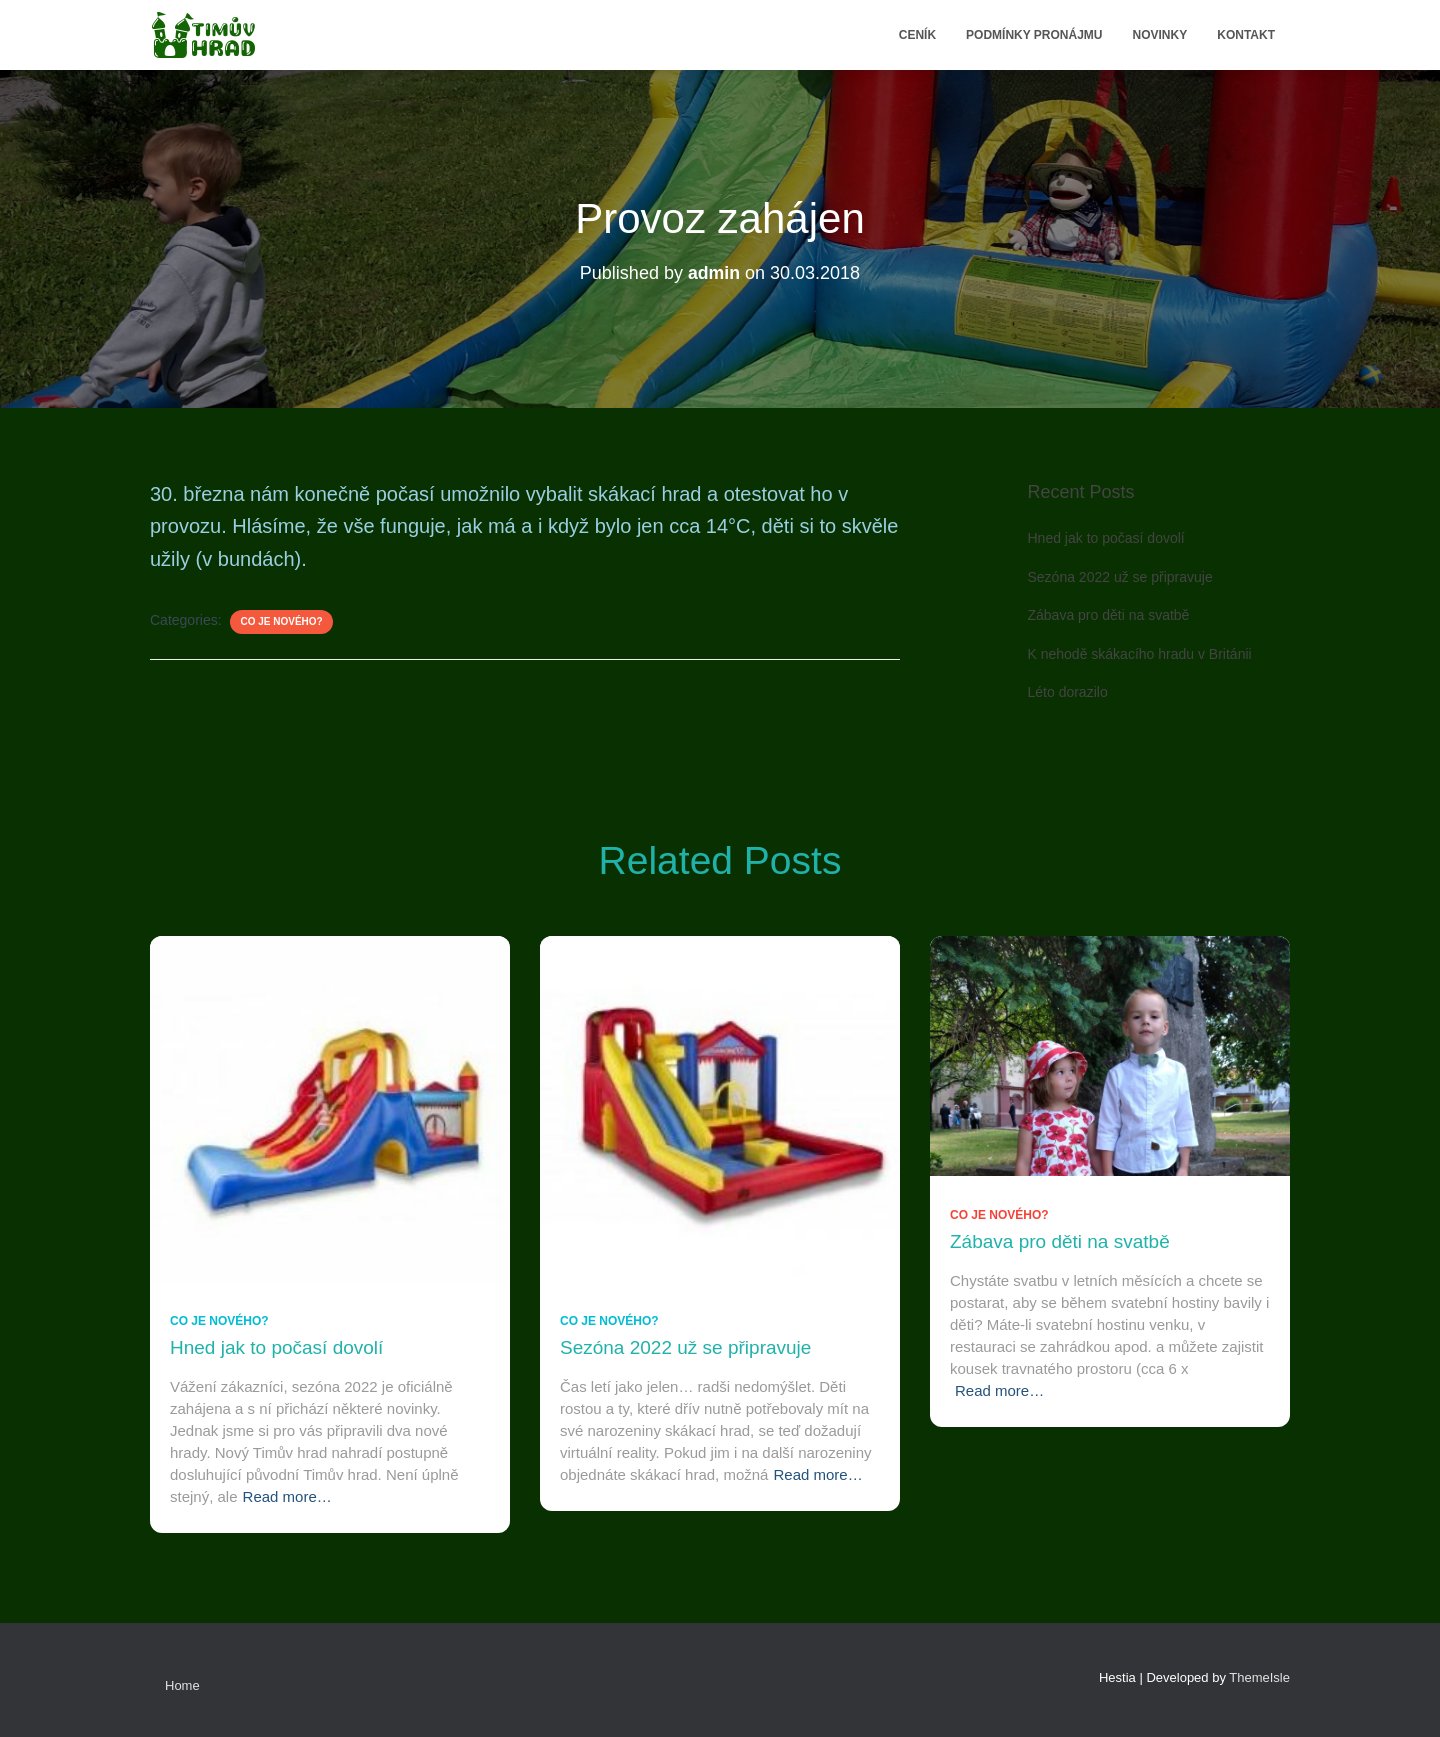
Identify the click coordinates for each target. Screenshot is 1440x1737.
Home (182, 1685)
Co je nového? (281, 621)
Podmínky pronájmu (1034, 35)
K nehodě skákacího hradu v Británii (1140, 654)
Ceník (917, 35)
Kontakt (1246, 35)
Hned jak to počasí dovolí (1106, 538)
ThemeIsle (1259, 1677)
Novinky (1160, 35)
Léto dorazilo (1068, 692)
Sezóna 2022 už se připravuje (1120, 577)
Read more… (287, 1496)
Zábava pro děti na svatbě (1109, 615)
